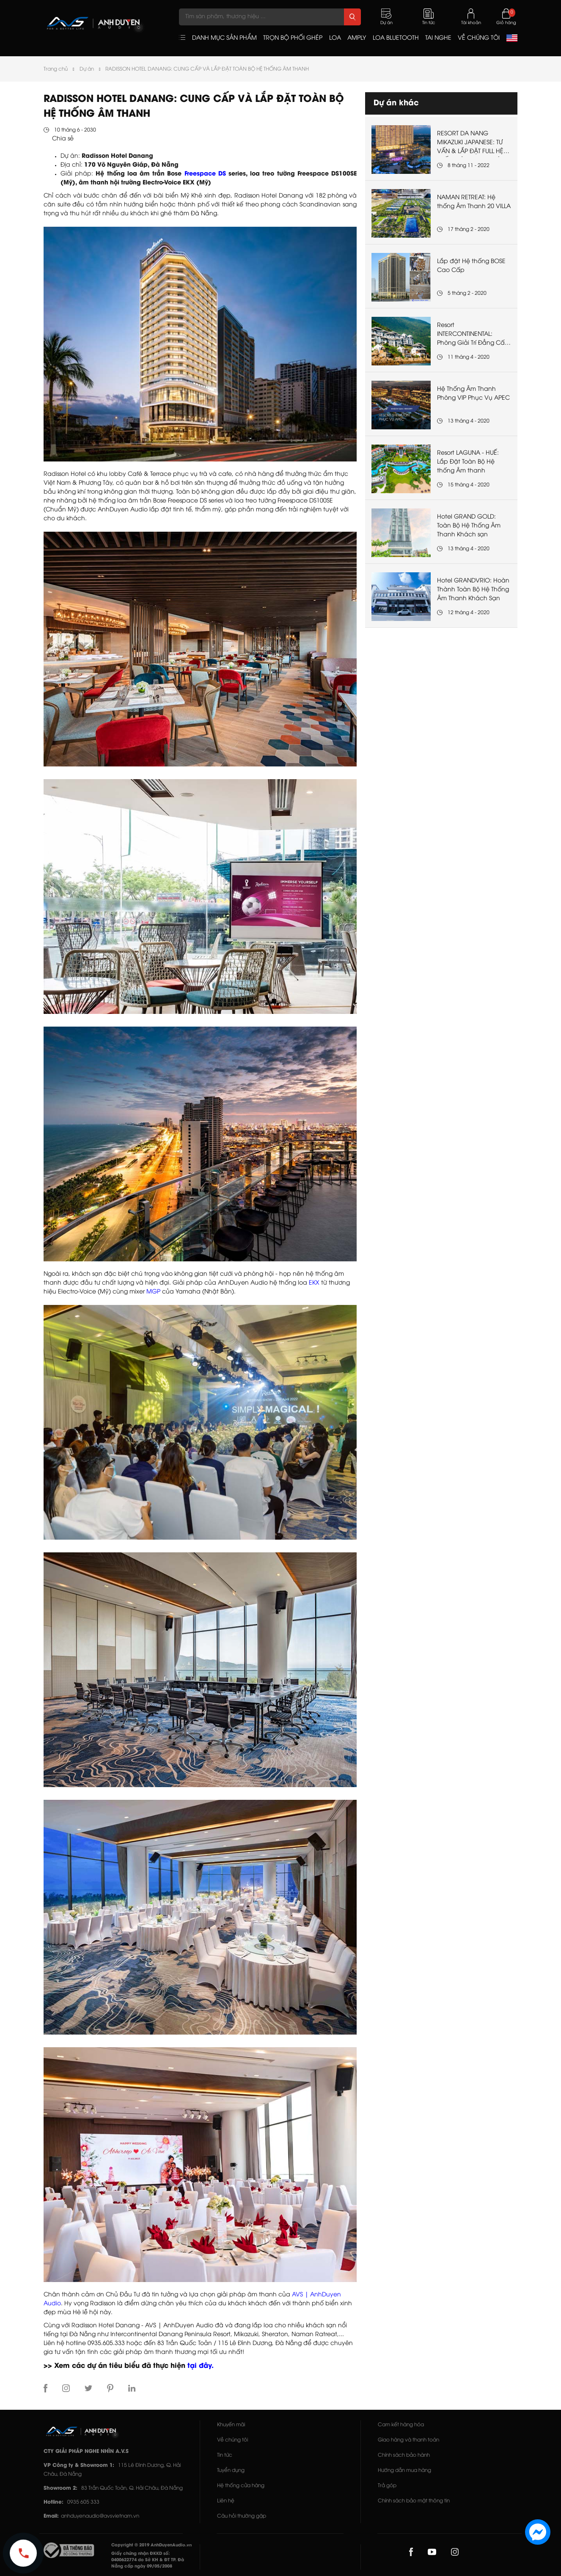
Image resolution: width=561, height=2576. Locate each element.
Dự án (87, 69)
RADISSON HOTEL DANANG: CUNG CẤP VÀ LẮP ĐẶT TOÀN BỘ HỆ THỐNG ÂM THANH (207, 69)
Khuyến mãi (231, 2424)
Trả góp (387, 2485)
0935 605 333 (83, 2502)
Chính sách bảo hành (404, 2455)
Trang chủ (56, 69)
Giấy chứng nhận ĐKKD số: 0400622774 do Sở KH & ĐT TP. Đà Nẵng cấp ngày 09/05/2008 (147, 2560)
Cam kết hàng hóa (401, 2424)
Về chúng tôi (232, 2440)
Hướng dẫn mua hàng (404, 2470)
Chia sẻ (63, 139)
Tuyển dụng (231, 2470)
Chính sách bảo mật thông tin (414, 2501)
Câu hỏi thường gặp (241, 2516)
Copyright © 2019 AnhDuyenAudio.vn (151, 2545)
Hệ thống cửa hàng (240, 2485)
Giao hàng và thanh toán (408, 2440)
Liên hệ (225, 2501)
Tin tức (224, 2455)
